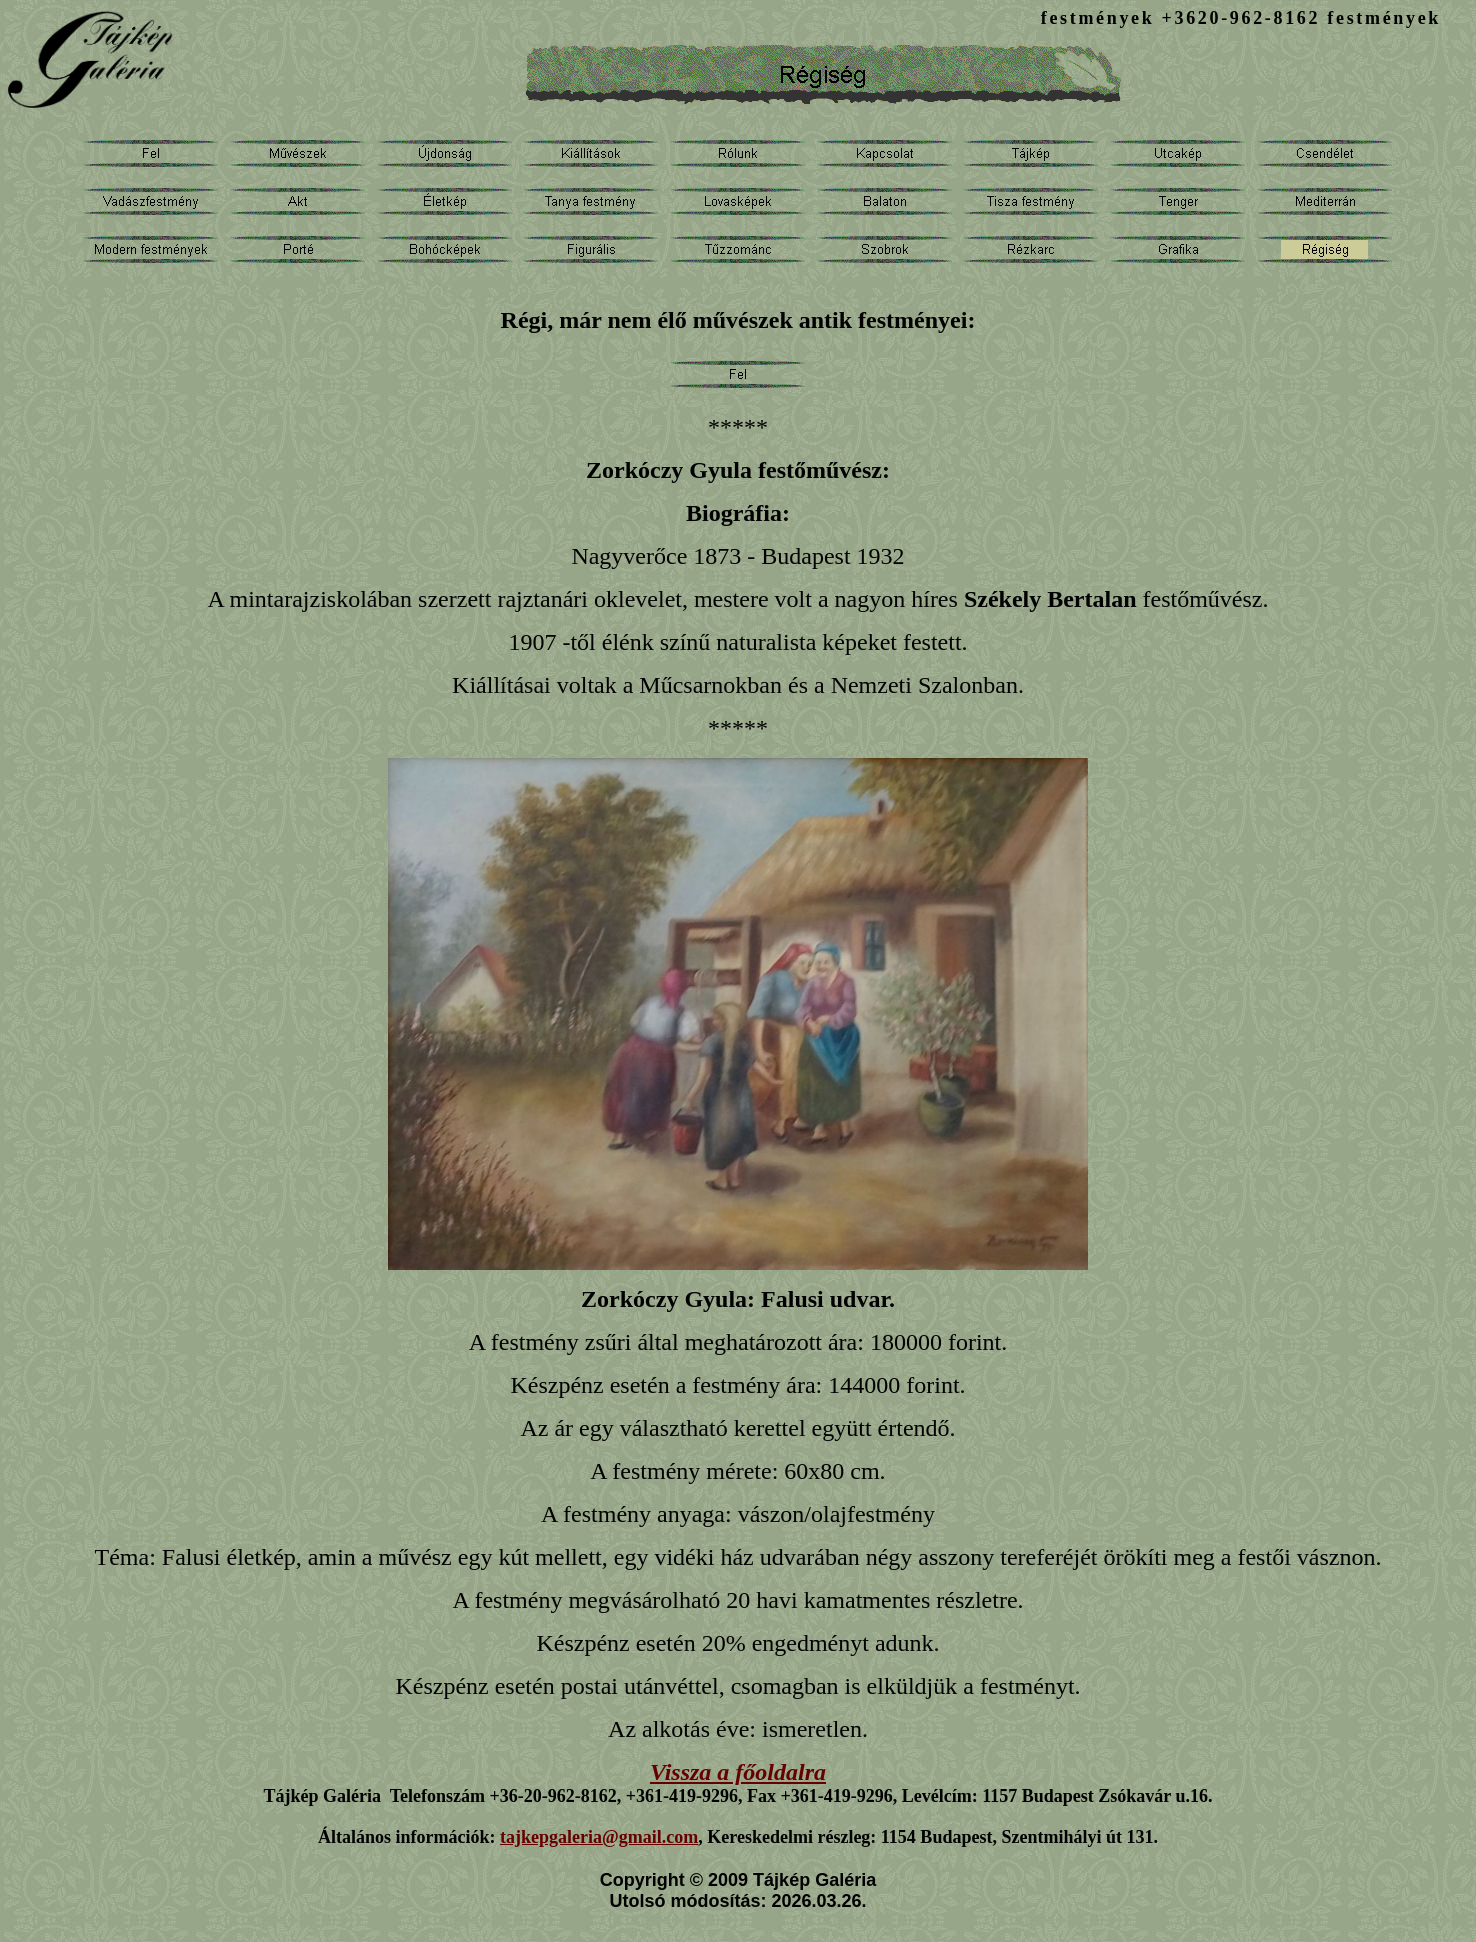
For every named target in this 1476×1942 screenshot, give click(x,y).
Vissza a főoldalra (738, 1772)
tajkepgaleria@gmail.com (599, 1837)
